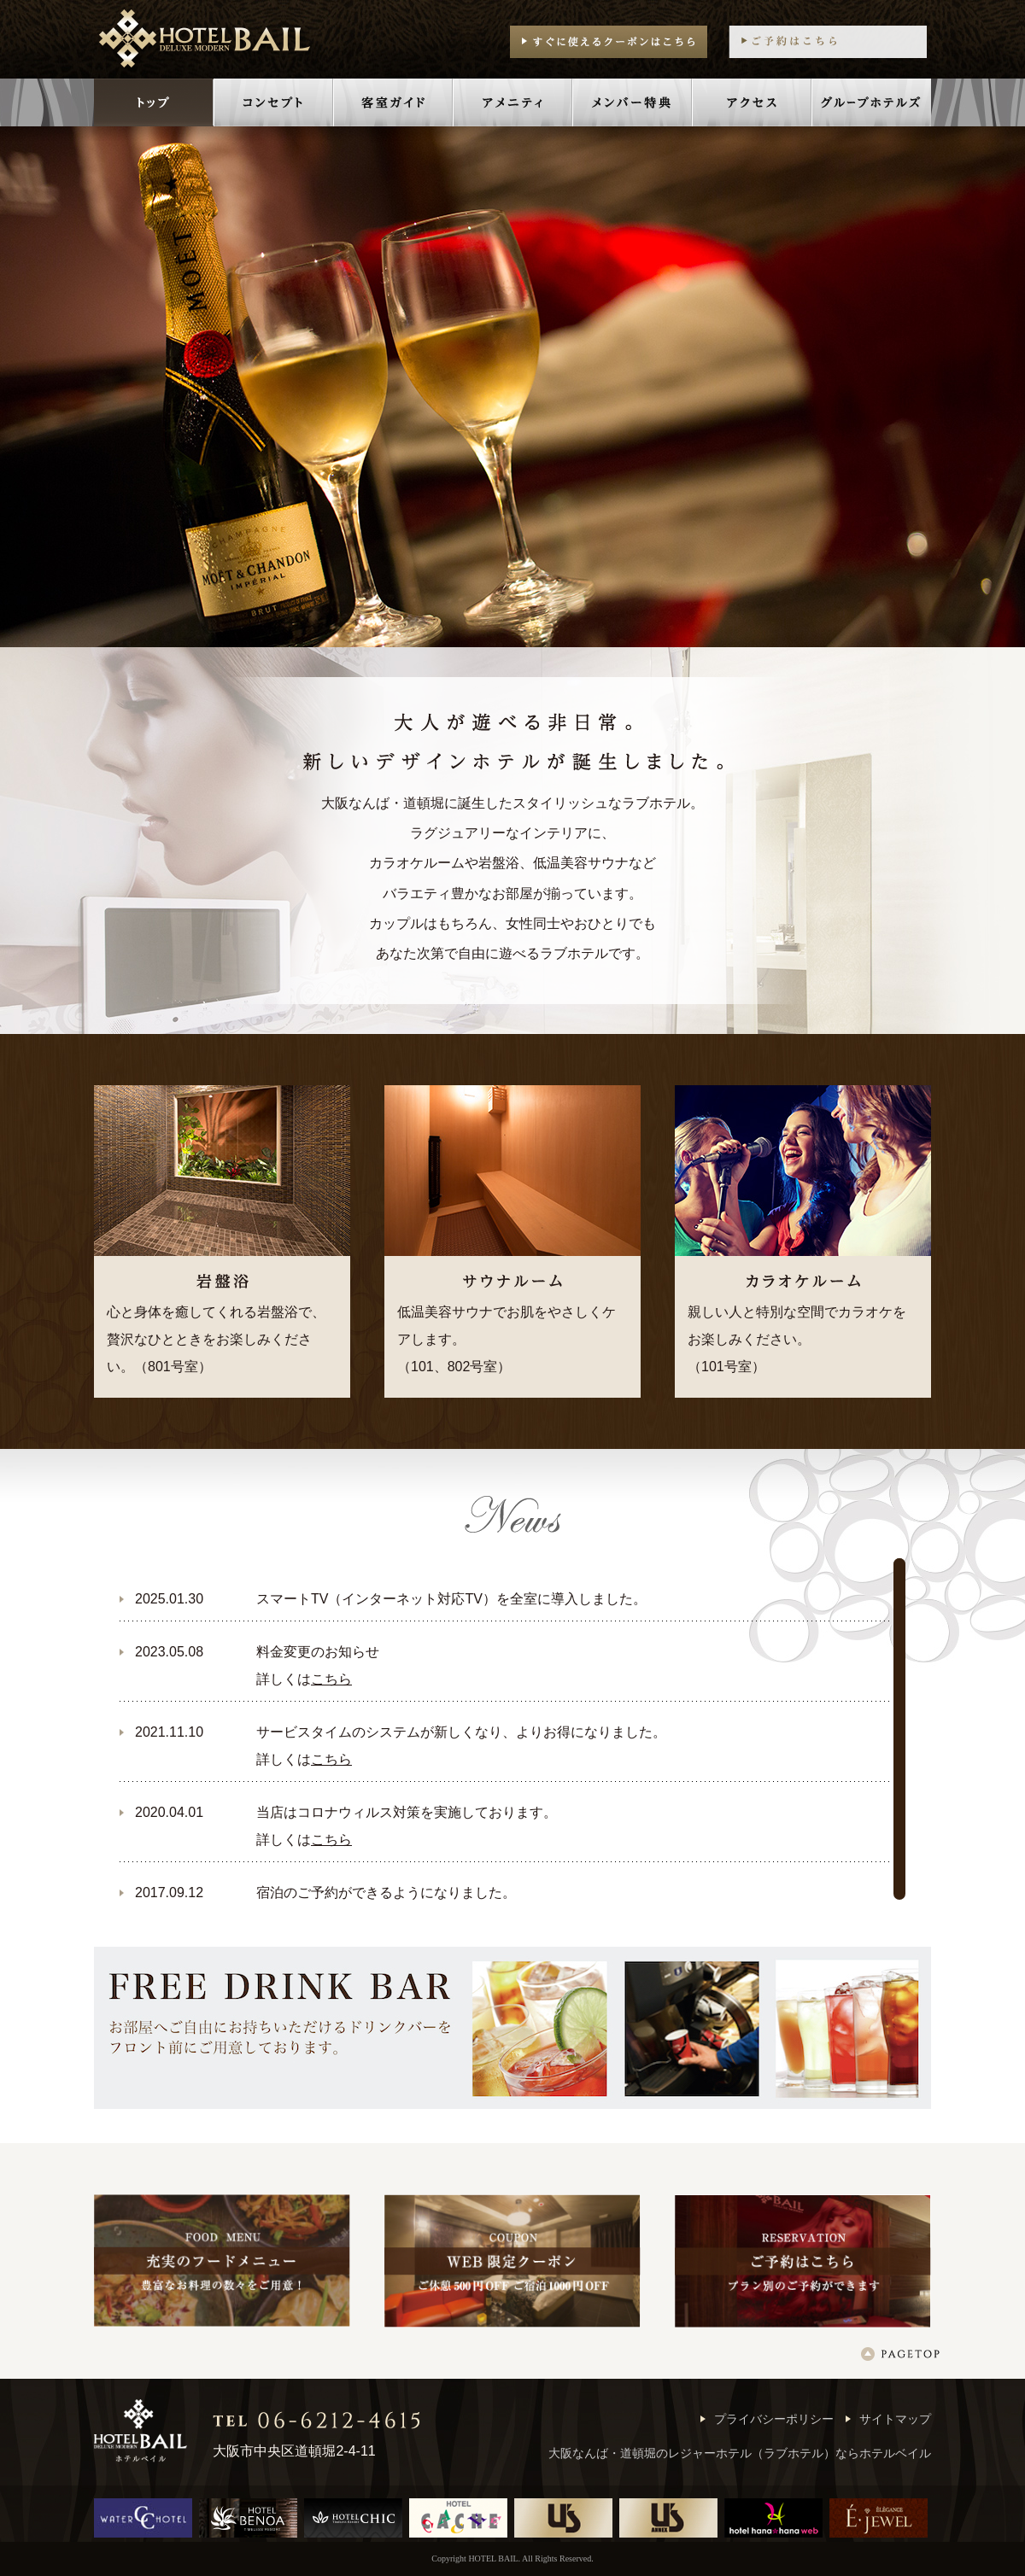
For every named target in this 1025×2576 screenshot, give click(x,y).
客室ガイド (393, 102)
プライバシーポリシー (774, 2419)
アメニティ (512, 102)
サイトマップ (895, 2419)
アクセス (751, 102)
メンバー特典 (632, 102)
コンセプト (273, 102)
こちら (331, 1679)
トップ (154, 102)
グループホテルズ (871, 102)
